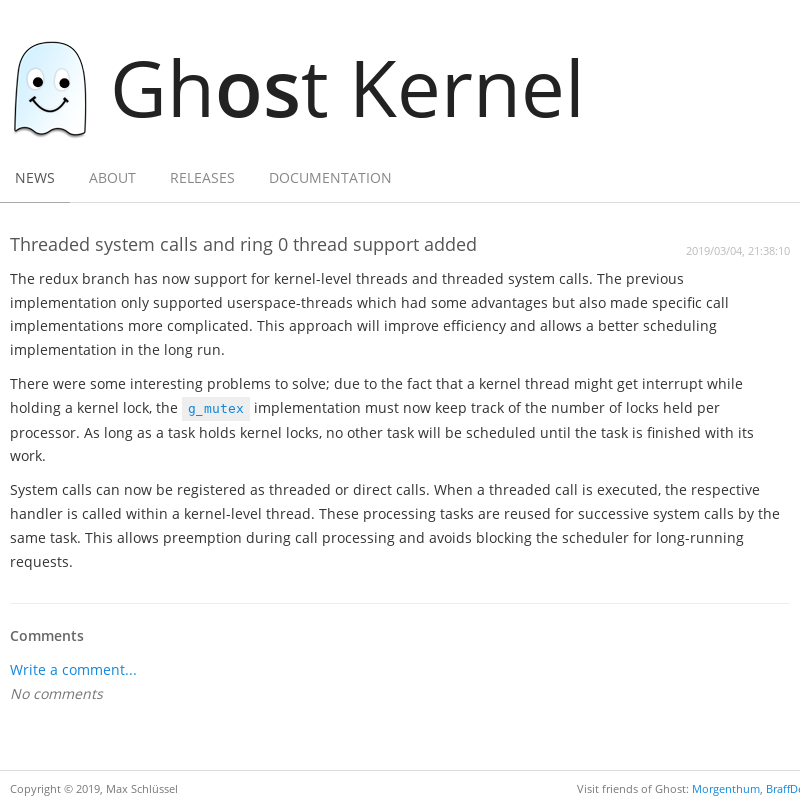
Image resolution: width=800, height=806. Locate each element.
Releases (202, 177)
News (35, 177)
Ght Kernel (309, 86)
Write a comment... (73, 669)
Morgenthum (726, 788)
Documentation (330, 177)
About (112, 177)
